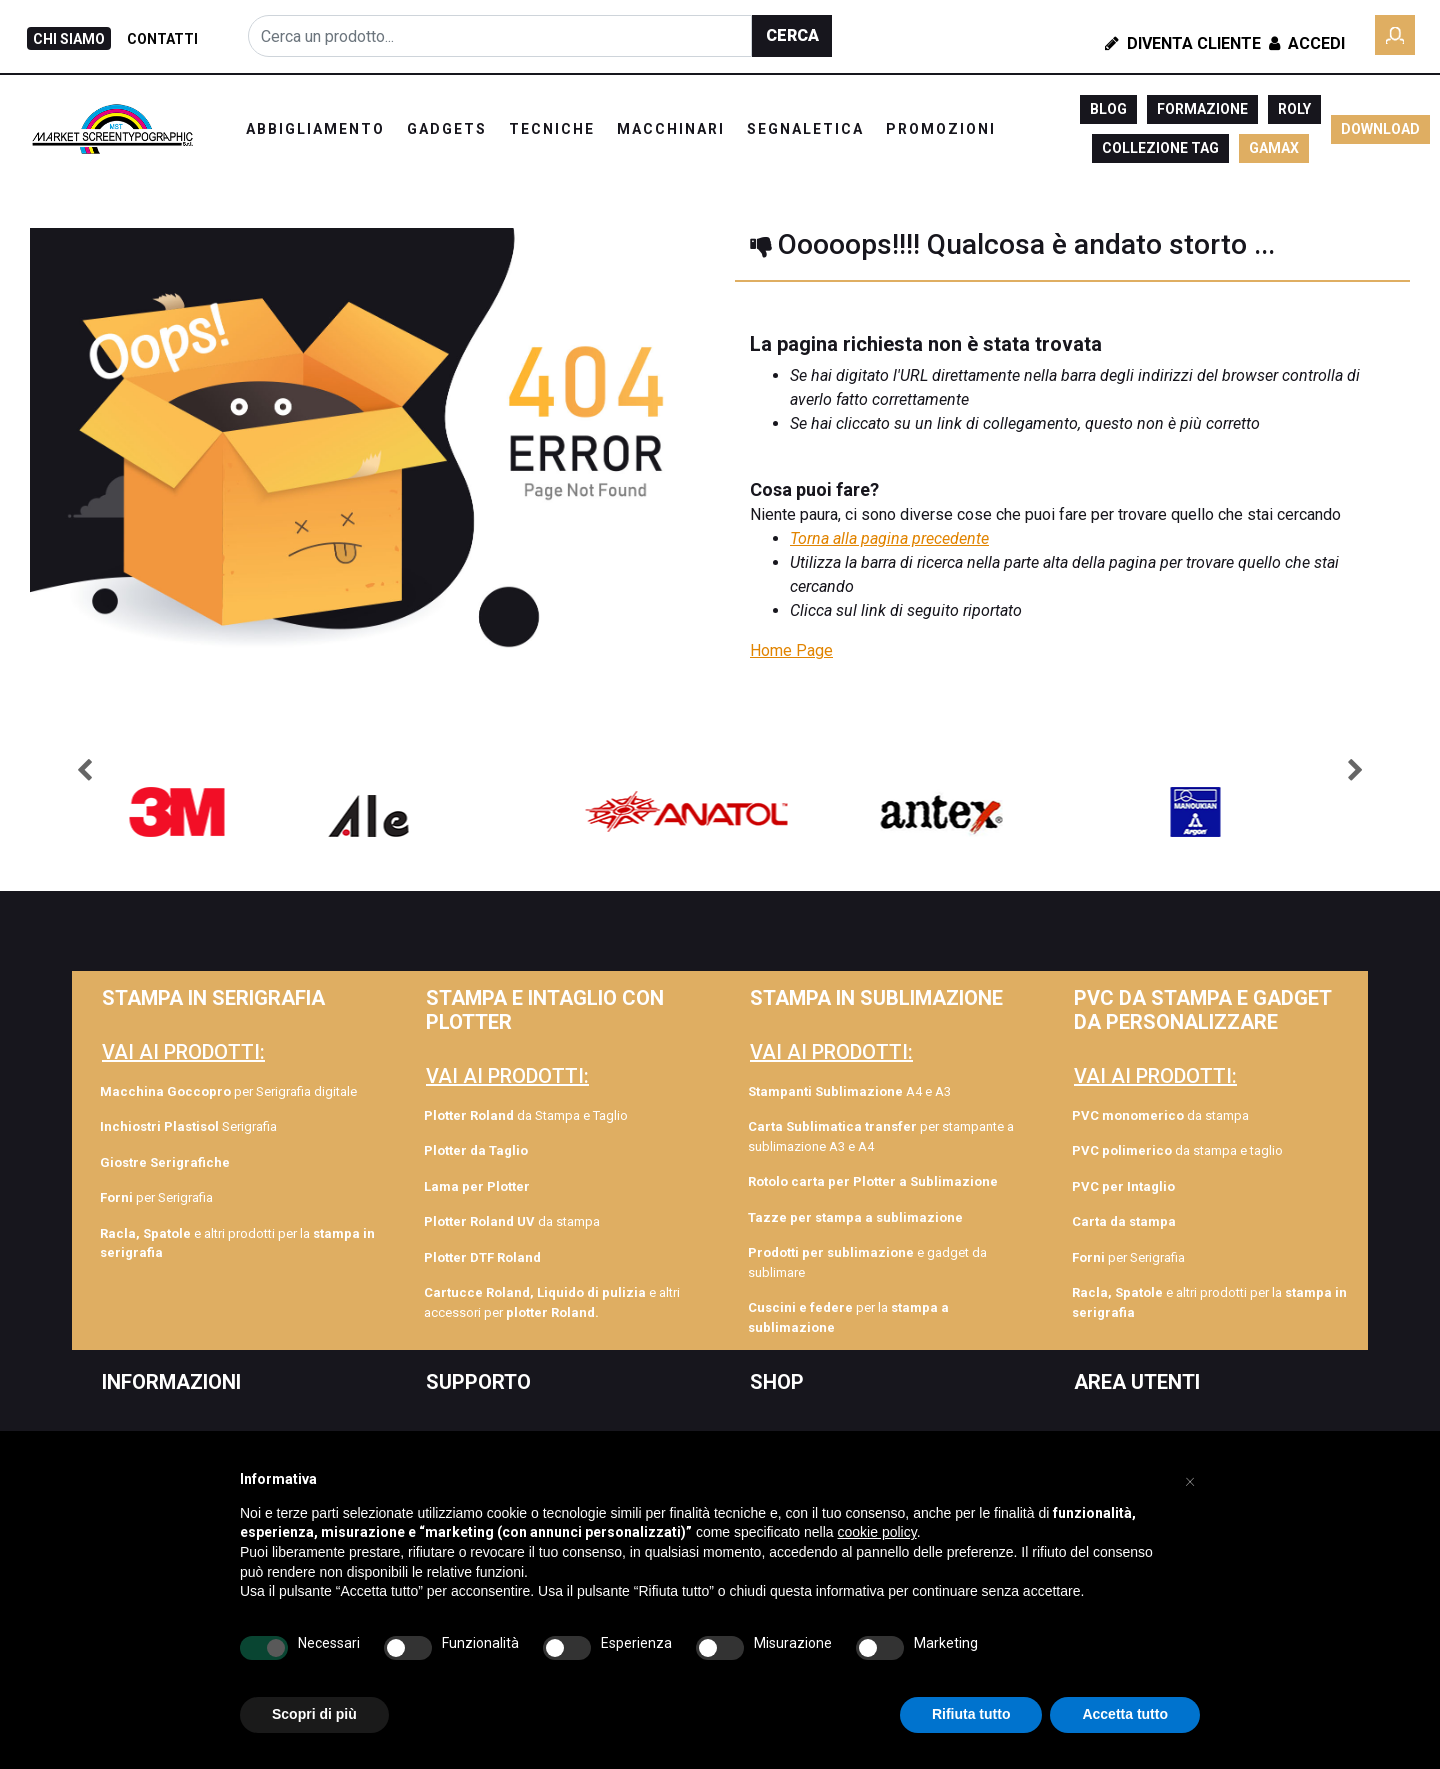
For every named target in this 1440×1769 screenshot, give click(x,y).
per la (848, 1317)
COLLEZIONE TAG (1160, 148)
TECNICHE (552, 129)
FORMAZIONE (1202, 109)
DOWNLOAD (1380, 129)
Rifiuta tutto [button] (971, 1714)
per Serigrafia (156, 1197)
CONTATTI (162, 39)
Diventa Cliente (1183, 43)
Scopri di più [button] (314, 1714)
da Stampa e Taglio (526, 1115)
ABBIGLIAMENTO (315, 129)
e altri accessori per (552, 1302)
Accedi (1305, 43)
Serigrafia (188, 1126)
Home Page (791, 650)
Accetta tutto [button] (1125, 1714)
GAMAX (1274, 148)
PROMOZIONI (941, 129)
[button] (792, 36)
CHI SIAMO (69, 39)
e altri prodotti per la (237, 1243)
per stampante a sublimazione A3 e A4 (881, 1136)
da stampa (512, 1221)
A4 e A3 (849, 1091)
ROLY (1294, 109)
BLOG (1108, 109)
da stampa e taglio (1177, 1150)
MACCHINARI (671, 129)
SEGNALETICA (805, 129)
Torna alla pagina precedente (889, 538)
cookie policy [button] (877, 1532)
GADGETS (447, 129)
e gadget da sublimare (867, 1262)
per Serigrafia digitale (228, 1091)
